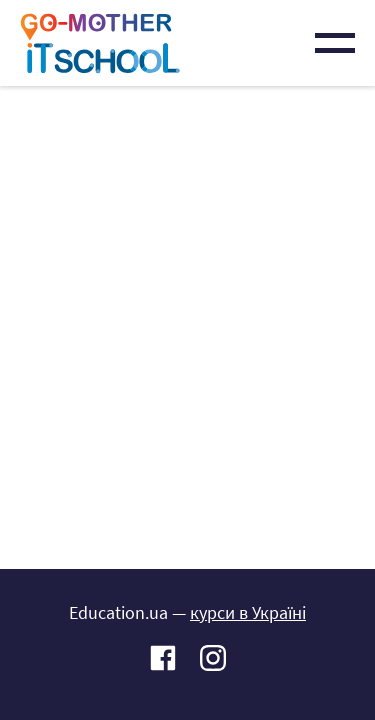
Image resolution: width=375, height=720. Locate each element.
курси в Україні (248, 612)
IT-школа (100, 43)
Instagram (213, 660)
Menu (335, 43)
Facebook (163, 660)
